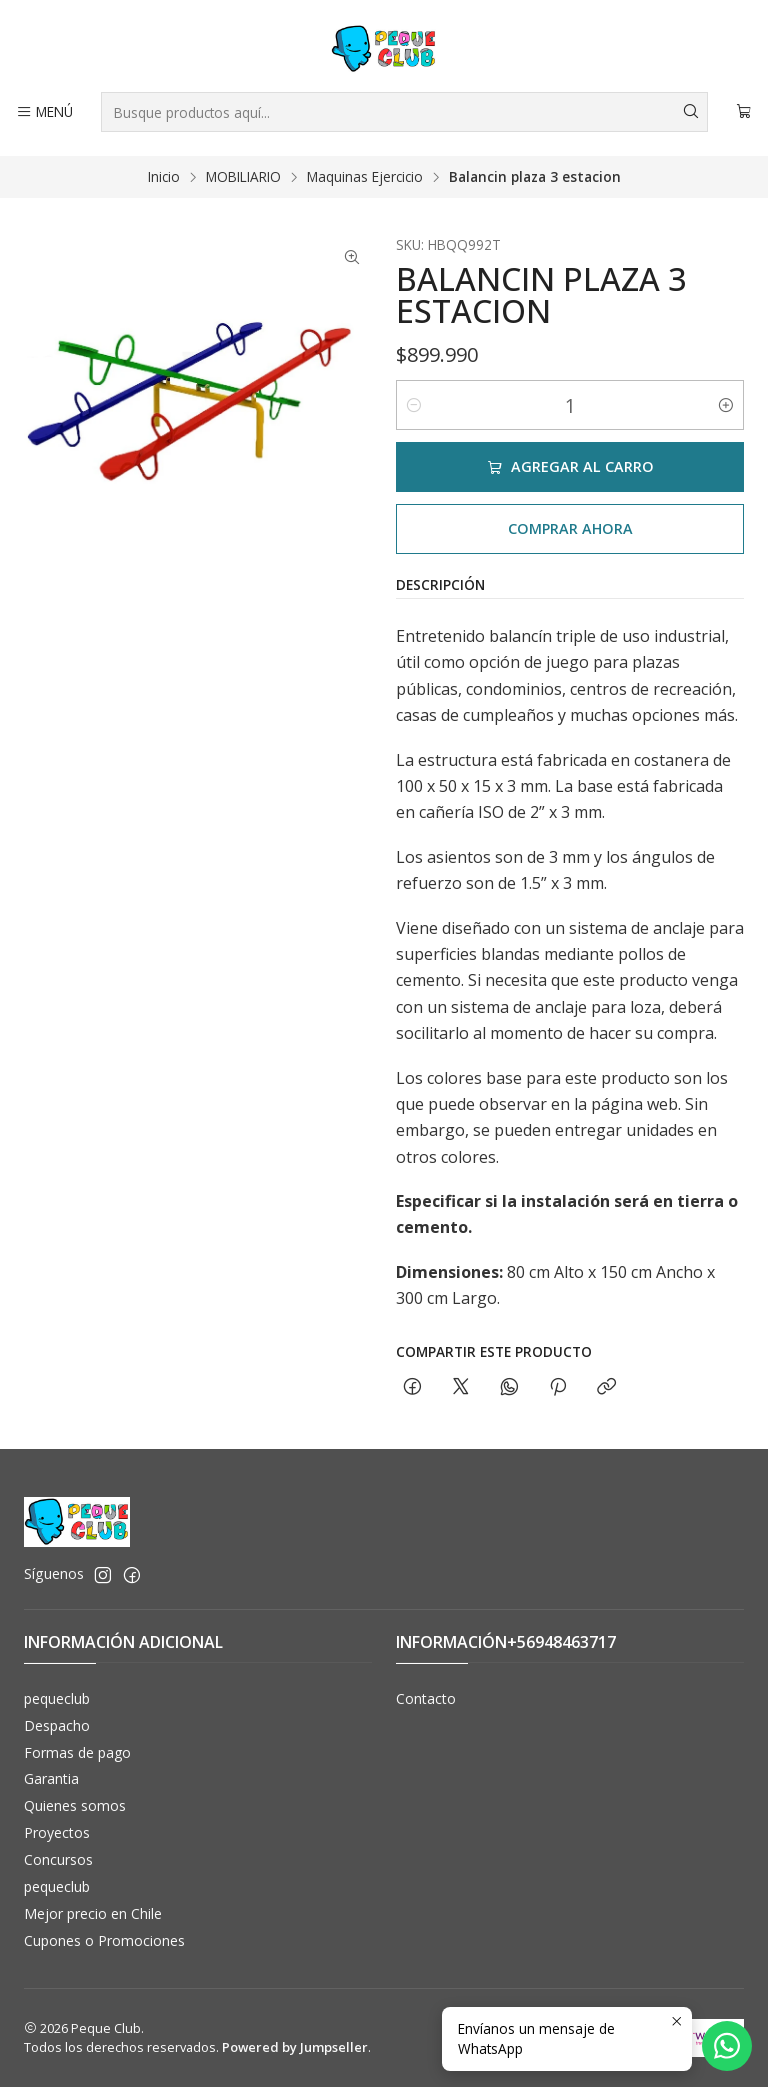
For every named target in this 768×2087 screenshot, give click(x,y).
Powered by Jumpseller (295, 2047)
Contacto (426, 1698)
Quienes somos (75, 1805)
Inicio (164, 177)
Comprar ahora (570, 528)
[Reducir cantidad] (414, 405)
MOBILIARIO (243, 177)
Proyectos (57, 1832)
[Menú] (44, 112)
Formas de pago (77, 1752)
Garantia (51, 1778)
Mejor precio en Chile (93, 1913)
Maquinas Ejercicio (365, 177)
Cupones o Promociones (104, 1940)
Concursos (58, 1859)
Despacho (57, 1725)
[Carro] (744, 112)
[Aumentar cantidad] (726, 405)
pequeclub (57, 1698)
